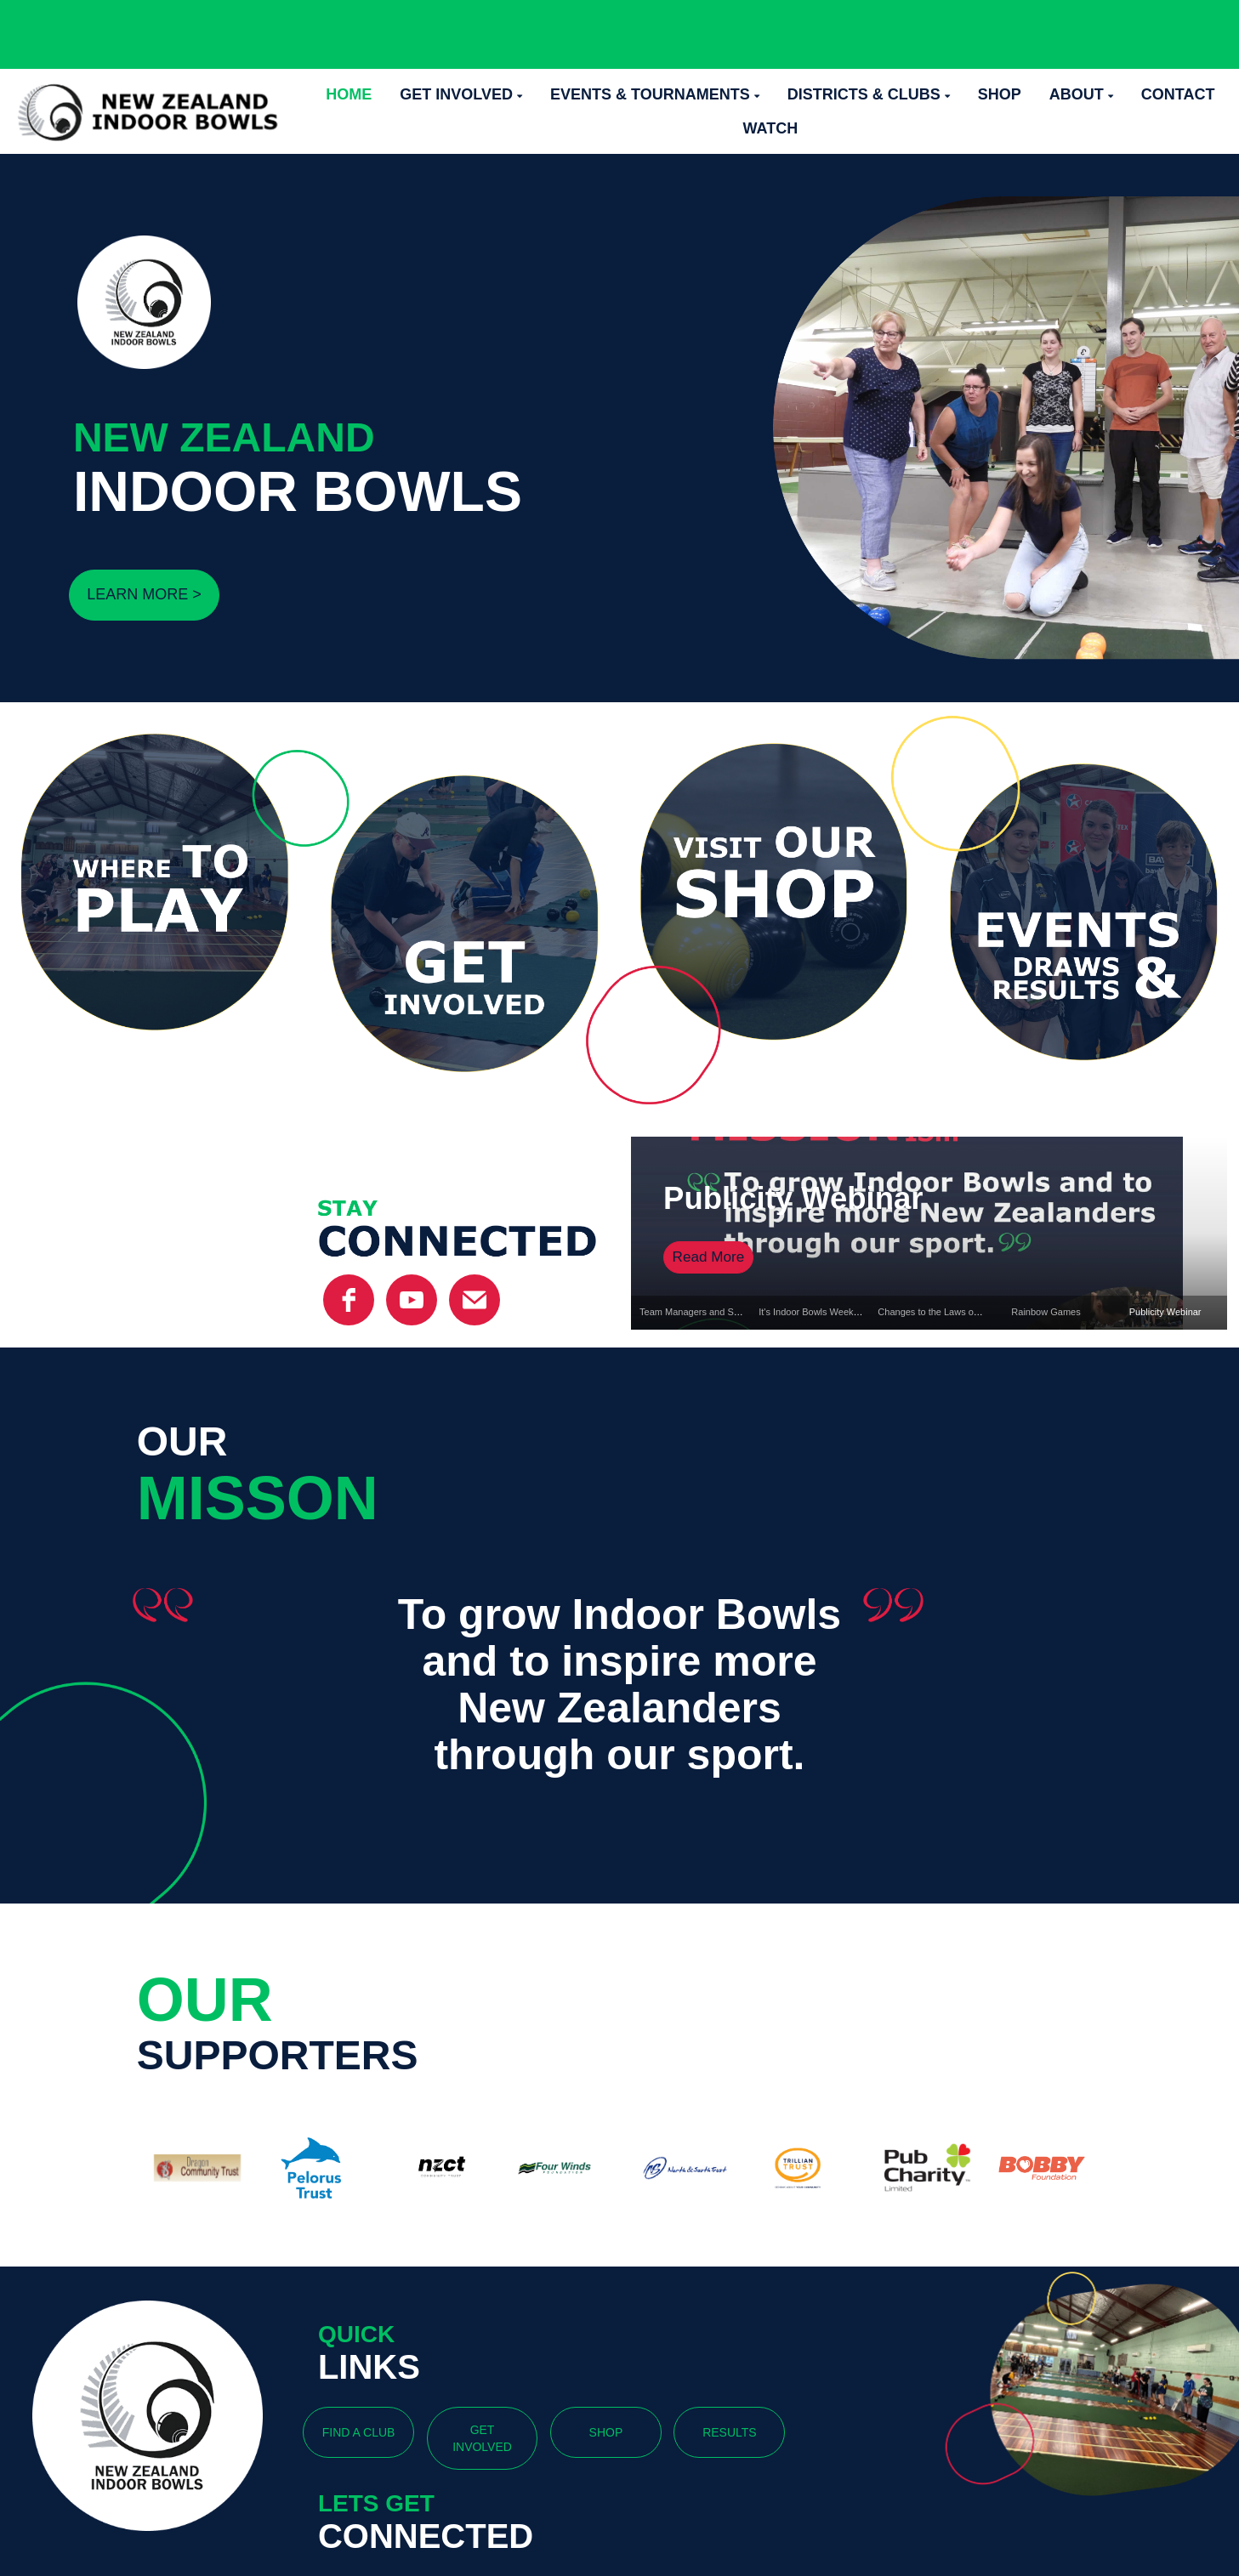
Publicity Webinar (793, 1198)
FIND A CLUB (358, 2432)
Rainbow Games (1045, 1312)
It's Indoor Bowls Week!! (808, 1312)
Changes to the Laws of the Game (949, 1312)
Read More (709, 1257)
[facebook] (348, 1299)
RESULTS (729, 2432)
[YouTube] (411, 1299)
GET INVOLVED (482, 2438)
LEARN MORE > (144, 594)
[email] (474, 1299)
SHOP (606, 2432)
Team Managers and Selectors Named (719, 1312)
